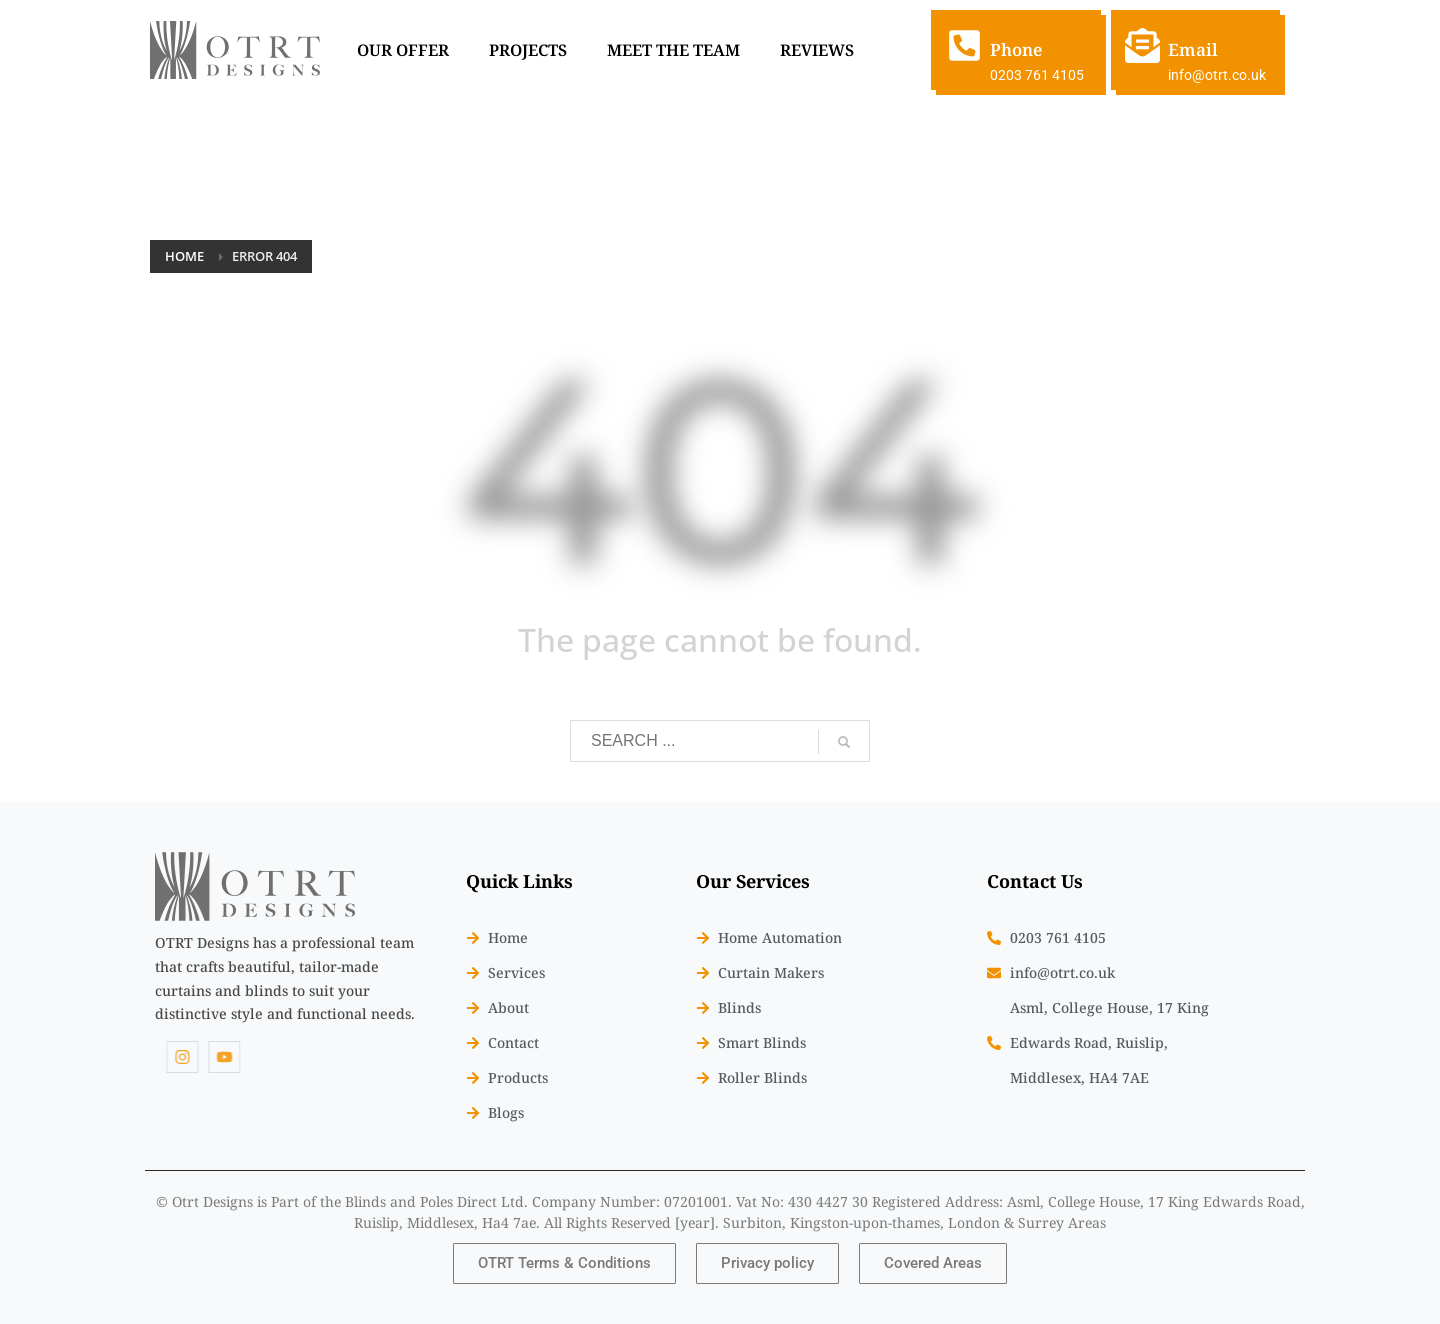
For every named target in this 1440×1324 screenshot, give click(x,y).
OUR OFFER (403, 50)
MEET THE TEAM (673, 50)
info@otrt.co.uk (1217, 75)
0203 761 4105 (1037, 75)
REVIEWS (817, 50)
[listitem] (285, 978)
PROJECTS (528, 50)
